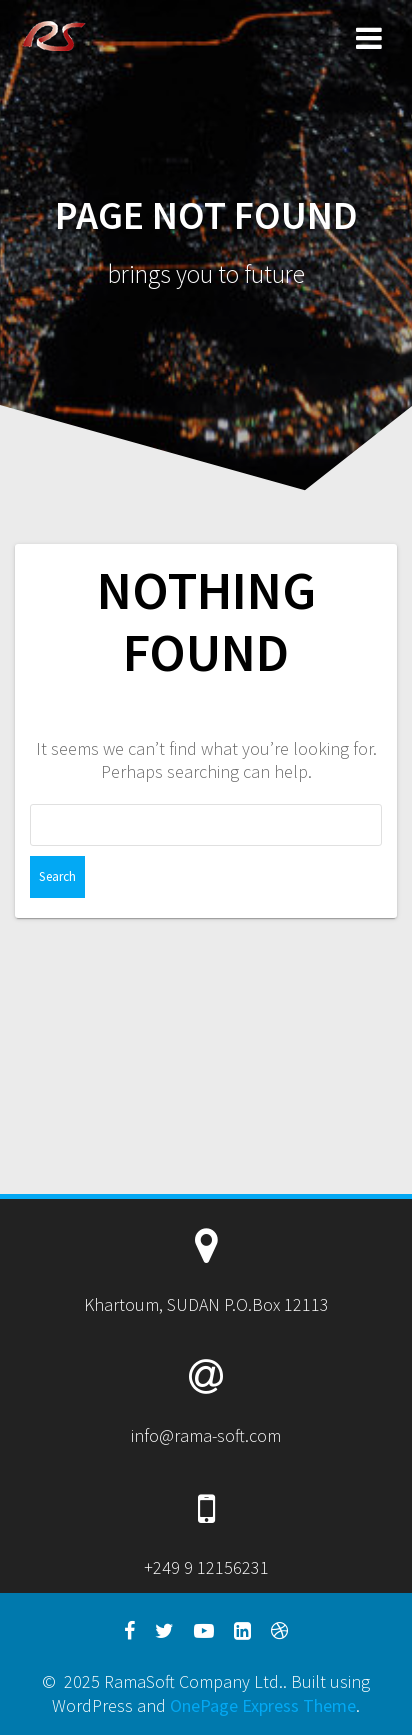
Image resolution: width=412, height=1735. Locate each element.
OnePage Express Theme (263, 1705)
